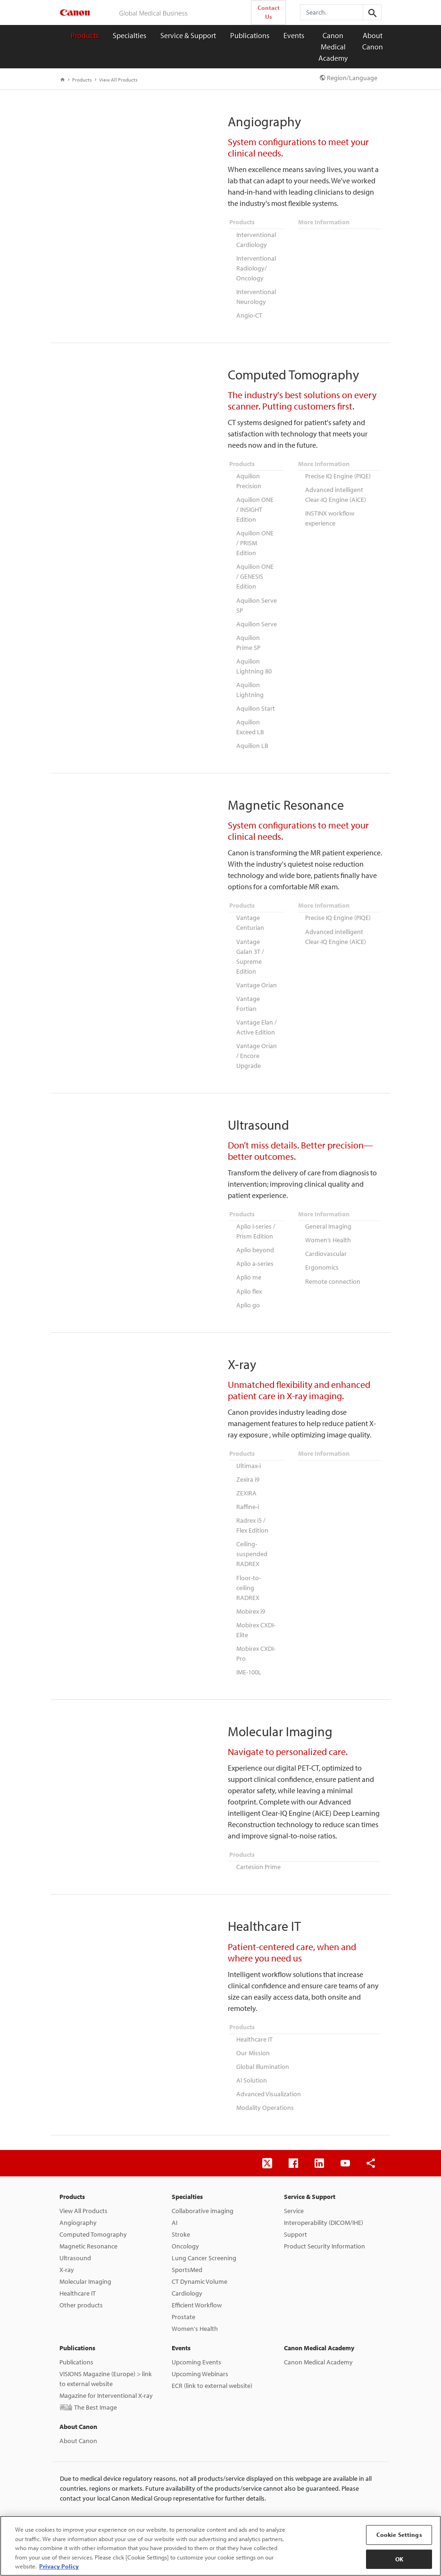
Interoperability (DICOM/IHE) (323, 2200)
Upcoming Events (196, 2339)
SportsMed (187, 2247)
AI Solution (251, 2058)
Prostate (183, 2294)
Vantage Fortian (248, 993)
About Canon (372, 41)
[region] (220, 2546)
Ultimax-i (248, 1451)
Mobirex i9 (250, 1593)
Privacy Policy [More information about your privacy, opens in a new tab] (59, 2566)
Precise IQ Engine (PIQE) (338, 473)
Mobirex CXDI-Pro (255, 1634)
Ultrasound (75, 2235)
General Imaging (328, 1215)
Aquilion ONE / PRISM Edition (255, 539)
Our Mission (253, 2032)
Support (295, 2211)
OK (399, 2559)
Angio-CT (249, 313)
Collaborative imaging (202, 2188)
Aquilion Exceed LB (250, 719)
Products (85, 35)
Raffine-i (247, 1491)
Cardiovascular (326, 1241)
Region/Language (348, 78)
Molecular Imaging (85, 2259)
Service (294, 2188)
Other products (81, 2282)
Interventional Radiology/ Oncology (256, 267)
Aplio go (248, 1291)
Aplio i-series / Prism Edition (255, 1220)
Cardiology (187, 2270)
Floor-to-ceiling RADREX (248, 1570)
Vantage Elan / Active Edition (256, 1017)
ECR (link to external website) (212, 2363)
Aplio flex (249, 1277)
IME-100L (248, 1653)
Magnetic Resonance (88, 2223)
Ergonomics (322, 1254)
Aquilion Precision (248, 478)
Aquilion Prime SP (248, 637)
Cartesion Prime (258, 1847)
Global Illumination (262, 2045)
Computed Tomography (93, 2211)
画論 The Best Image (88, 2384)
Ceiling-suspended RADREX (251, 1537)
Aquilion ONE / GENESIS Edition (255, 572)
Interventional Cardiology (256, 239)
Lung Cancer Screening (204, 2235)
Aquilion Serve (256, 619)
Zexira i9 (247, 1464)
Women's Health (195, 2306)
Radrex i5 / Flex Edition (252, 1509)
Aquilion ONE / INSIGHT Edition (255, 506)
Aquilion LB (252, 737)
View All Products (116, 79)
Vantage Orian (256, 975)
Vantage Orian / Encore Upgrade (256, 1045)
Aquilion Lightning (250, 683)
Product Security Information (324, 2223)
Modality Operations (265, 2085)
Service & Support (188, 35)
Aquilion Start (255, 701)
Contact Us (269, 12)
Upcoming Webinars (200, 2351)
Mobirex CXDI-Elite (255, 1611)
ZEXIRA (246, 1478)
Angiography (78, 2200)
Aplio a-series (255, 1251)
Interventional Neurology (256, 295)
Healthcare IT (254, 2019)
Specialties (129, 35)
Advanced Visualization (268, 2071)
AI (174, 2200)
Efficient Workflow (197, 2282)
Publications (249, 35)
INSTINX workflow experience (329, 515)
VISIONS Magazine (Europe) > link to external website (105, 2356)
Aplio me (248, 1264)
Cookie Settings (399, 2534)
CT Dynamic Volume (199, 2259)
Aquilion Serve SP (256, 600)
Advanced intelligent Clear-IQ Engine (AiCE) (335, 492)
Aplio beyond (255, 1238)
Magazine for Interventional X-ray (106, 2373)
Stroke (181, 2211)
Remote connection (332, 1267)
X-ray (66, 2247)
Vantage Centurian (250, 914)
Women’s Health (328, 1228)
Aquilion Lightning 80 (254, 660)
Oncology (185, 2223)
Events (293, 35)
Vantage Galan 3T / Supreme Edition (250, 947)
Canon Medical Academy (333, 47)
